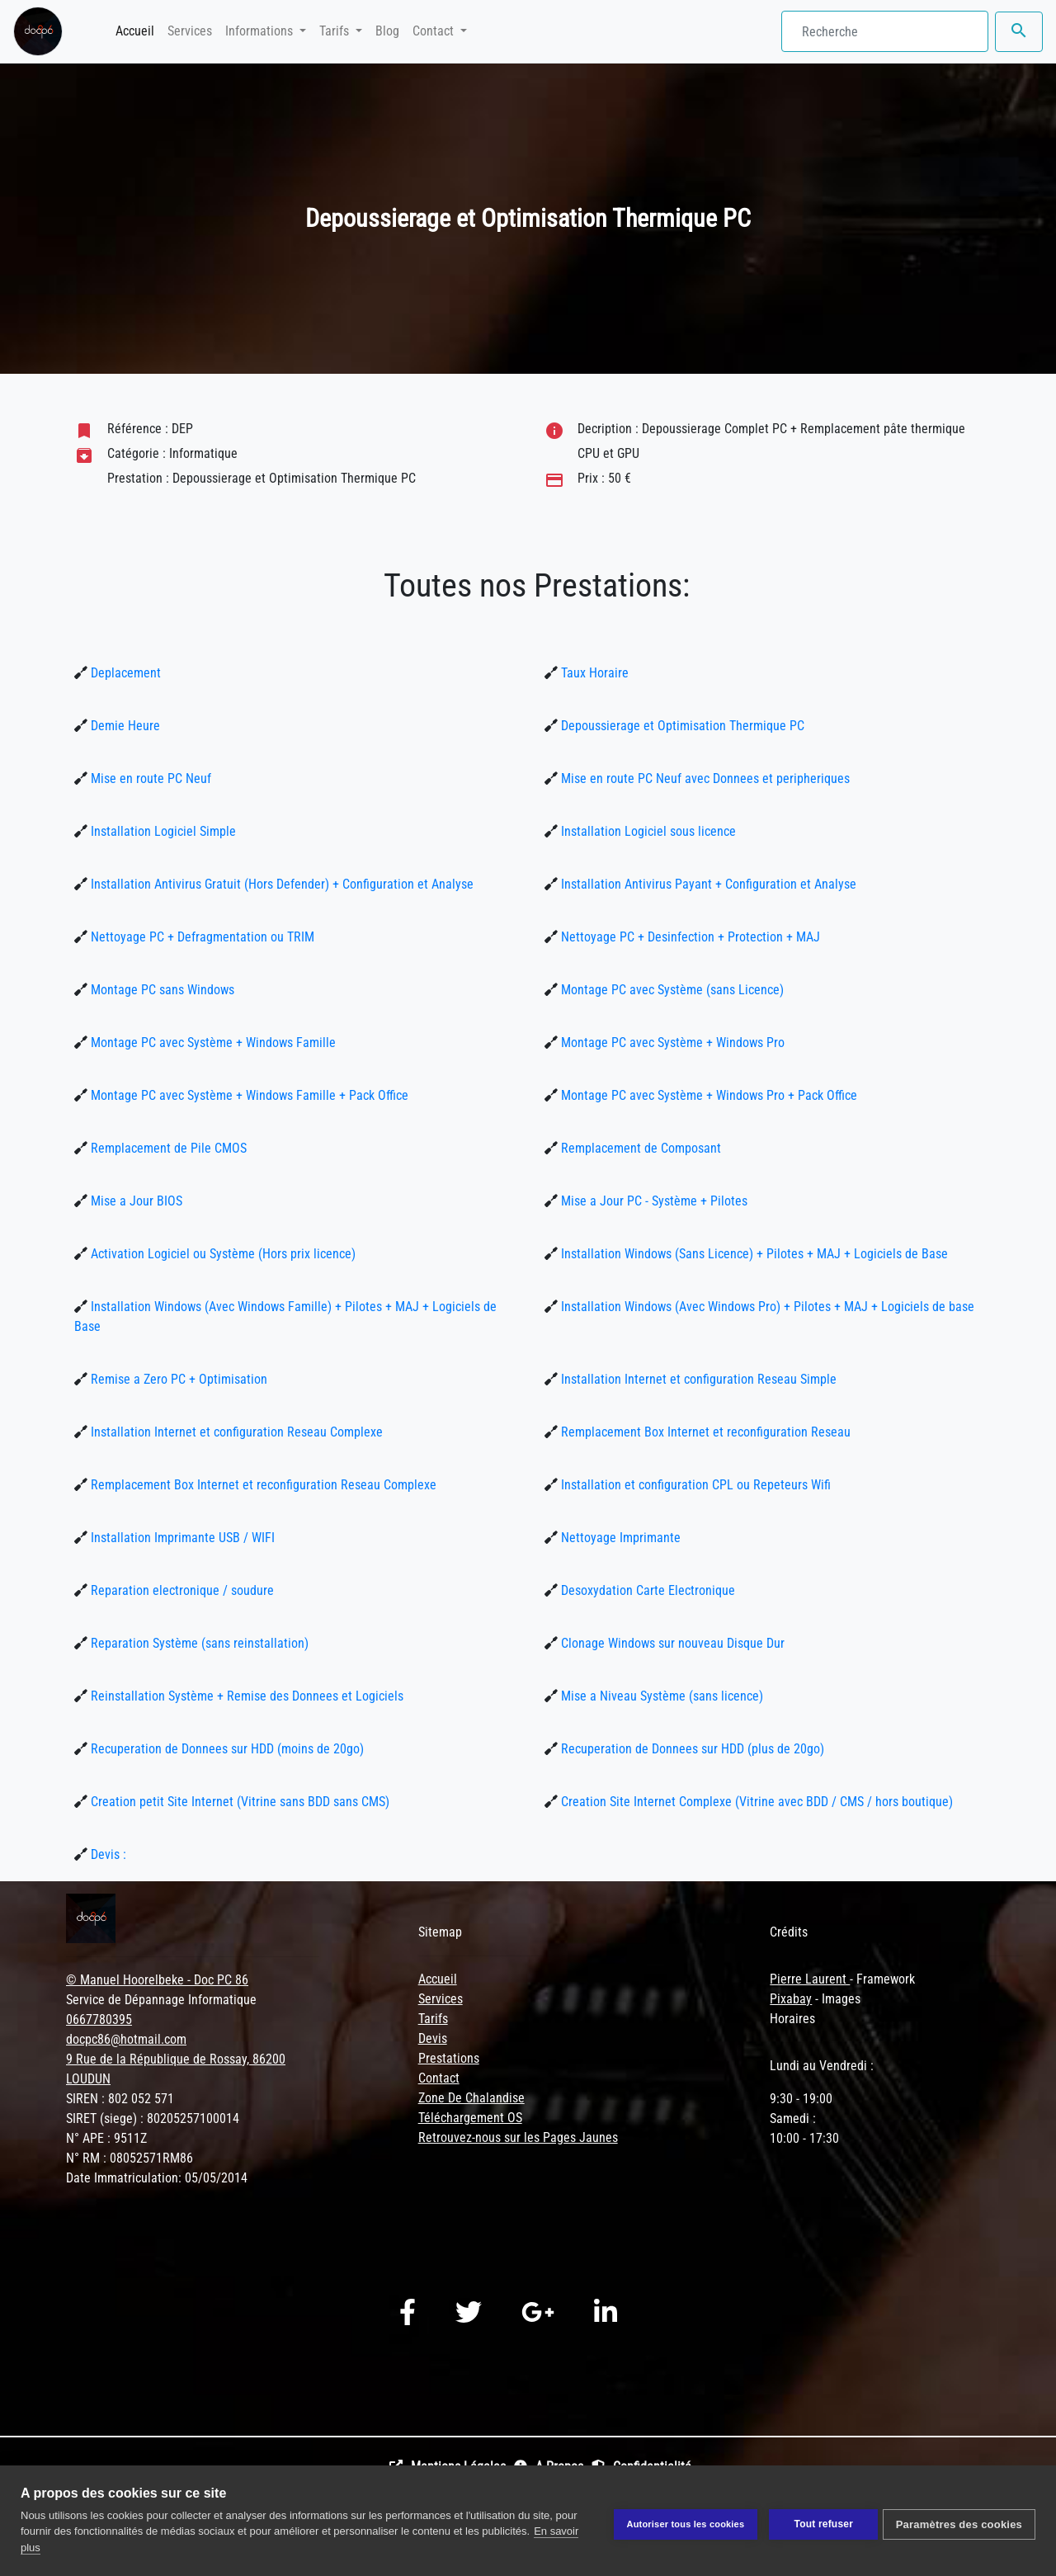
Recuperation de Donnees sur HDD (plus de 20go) (691, 1749)
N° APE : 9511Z (106, 2138)
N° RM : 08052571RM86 (129, 2158)
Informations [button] (260, 31)
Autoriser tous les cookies (679, 2521)
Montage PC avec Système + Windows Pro (671, 1042)
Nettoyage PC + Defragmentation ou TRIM (200, 937)
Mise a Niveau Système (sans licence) (660, 1696)
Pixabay (791, 1999)
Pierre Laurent (810, 1979)
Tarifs (433, 2018)
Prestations (448, 2058)
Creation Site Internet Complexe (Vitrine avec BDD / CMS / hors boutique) (755, 1801)
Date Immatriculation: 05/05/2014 (157, 2178)
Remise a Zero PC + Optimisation (177, 1379)
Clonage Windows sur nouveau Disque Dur (671, 1643)
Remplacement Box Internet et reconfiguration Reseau (704, 1432)
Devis (432, 2038)
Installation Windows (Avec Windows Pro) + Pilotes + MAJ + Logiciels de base (766, 1306)
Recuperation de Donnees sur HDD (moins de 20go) (225, 1749)
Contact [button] (434, 31)
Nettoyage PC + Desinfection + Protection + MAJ (689, 937)
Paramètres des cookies (959, 2521)
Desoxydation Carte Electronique (646, 1590)
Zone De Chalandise (471, 2098)
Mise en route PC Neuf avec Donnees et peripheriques (704, 778)
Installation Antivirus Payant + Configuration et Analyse (707, 884)
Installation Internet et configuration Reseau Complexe (235, 1432)
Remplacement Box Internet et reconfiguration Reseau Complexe (261, 1485)
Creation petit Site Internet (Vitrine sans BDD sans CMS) (238, 1801)
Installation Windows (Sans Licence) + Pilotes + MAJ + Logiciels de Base (753, 1254)
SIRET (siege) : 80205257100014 (152, 2118)
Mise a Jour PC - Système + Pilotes (652, 1201)
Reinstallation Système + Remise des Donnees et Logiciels (245, 1696)
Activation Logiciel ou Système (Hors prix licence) (221, 1254)
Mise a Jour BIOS (134, 1201)
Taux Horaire (593, 673)
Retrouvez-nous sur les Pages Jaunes (518, 2137)
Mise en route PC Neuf (149, 778)
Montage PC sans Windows (160, 990)
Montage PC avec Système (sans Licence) (671, 990)
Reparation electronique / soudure (180, 1590)
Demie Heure (123, 726)
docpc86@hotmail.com (126, 2039)
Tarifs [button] (335, 31)
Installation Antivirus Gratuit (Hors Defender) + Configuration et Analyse (280, 884)
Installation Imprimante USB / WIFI (181, 1537)
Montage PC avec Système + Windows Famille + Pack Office (247, 1095)
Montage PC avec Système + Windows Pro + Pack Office (707, 1095)
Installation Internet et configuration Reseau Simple (697, 1379)
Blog (387, 31)
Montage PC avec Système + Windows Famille (211, 1042)
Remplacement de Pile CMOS (167, 1148)
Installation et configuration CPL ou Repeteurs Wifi (694, 1485)
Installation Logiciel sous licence (647, 831)
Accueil (138, 30)
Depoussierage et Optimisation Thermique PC (681, 726)
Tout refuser (816, 2520)
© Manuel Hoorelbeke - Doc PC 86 (157, 1980)
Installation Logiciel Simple (161, 831)
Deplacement (124, 673)
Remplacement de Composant (639, 1148)
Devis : (106, 1854)
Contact (439, 2078)
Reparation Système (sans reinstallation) (198, 1643)
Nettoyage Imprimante (619, 1537)
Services (189, 31)
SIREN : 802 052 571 (120, 2099)
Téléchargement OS (470, 2117)
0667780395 (99, 2019)
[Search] (884, 31)
